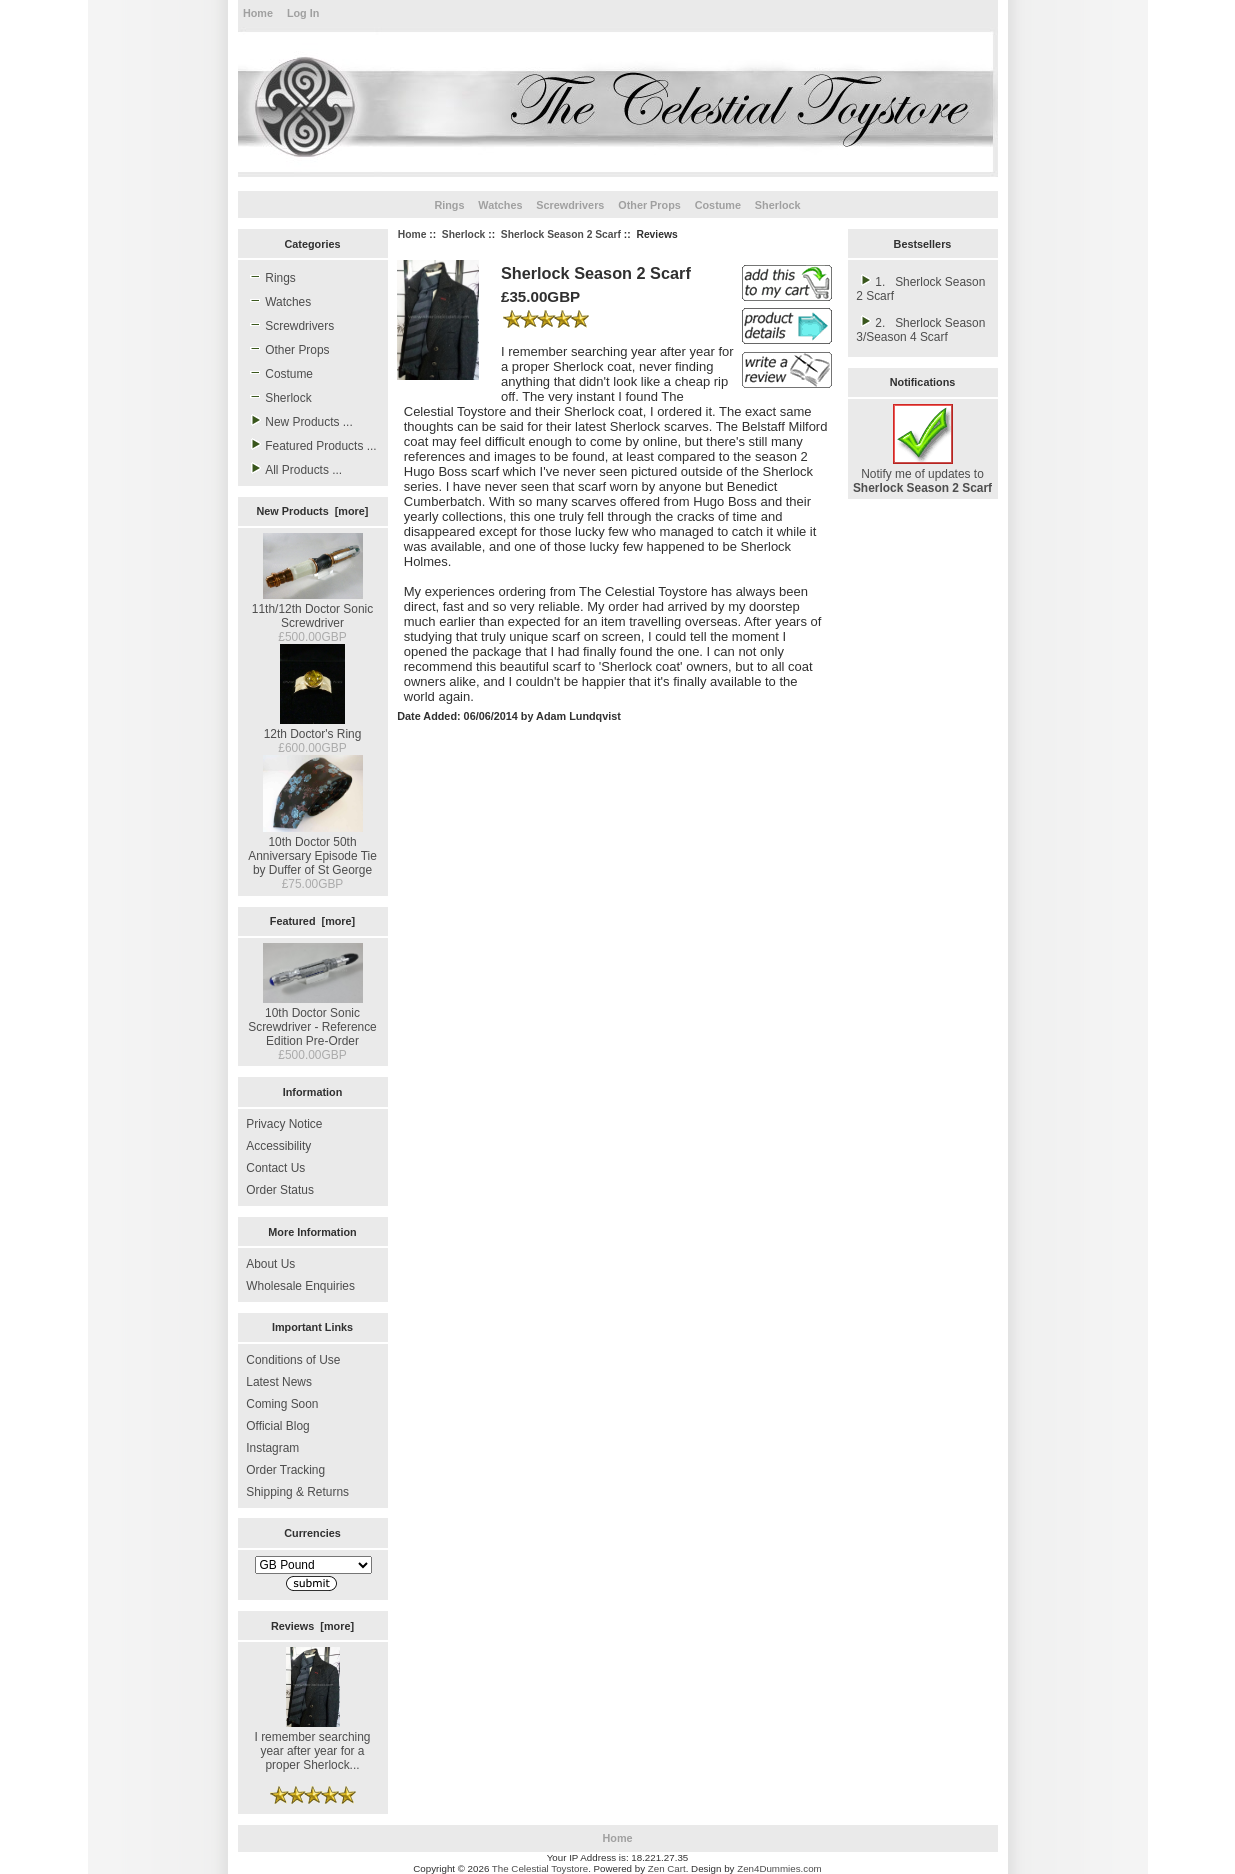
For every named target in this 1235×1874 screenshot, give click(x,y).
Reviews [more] (312, 1626)
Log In (303, 13)
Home (258, 13)
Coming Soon (282, 1404)
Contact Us (275, 1168)
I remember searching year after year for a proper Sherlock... (313, 1744)
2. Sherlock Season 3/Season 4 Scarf (920, 329)
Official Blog (277, 1426)
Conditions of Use (293, 1360)
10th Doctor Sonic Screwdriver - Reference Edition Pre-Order (312, 1020)
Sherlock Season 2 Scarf (561, 234)
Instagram (272, 1448)
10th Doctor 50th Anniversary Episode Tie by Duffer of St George (312, 849)
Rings (449, 205)
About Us (270, 1264)
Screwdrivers (570, 205)
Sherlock (464, 234)
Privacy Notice (284, 1124)
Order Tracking (285, 1470)
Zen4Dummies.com (779, 1868)
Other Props (649, 205)
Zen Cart (667, 1868)
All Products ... (294, 469)
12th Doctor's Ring (313, 727)
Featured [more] (312, 921)
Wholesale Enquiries (300, 1286)
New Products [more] (313, 511)
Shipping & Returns (297, 1492)
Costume (718, 205)
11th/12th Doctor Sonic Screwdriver (312, 609)
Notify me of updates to (922, 474)
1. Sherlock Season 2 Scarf (920, 288)
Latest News (279, 1382)
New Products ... (299, 421)
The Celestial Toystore (540, 1868)
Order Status (280, 1190)
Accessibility (278, 1146)
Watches (500, 205)
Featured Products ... (311, 445)
